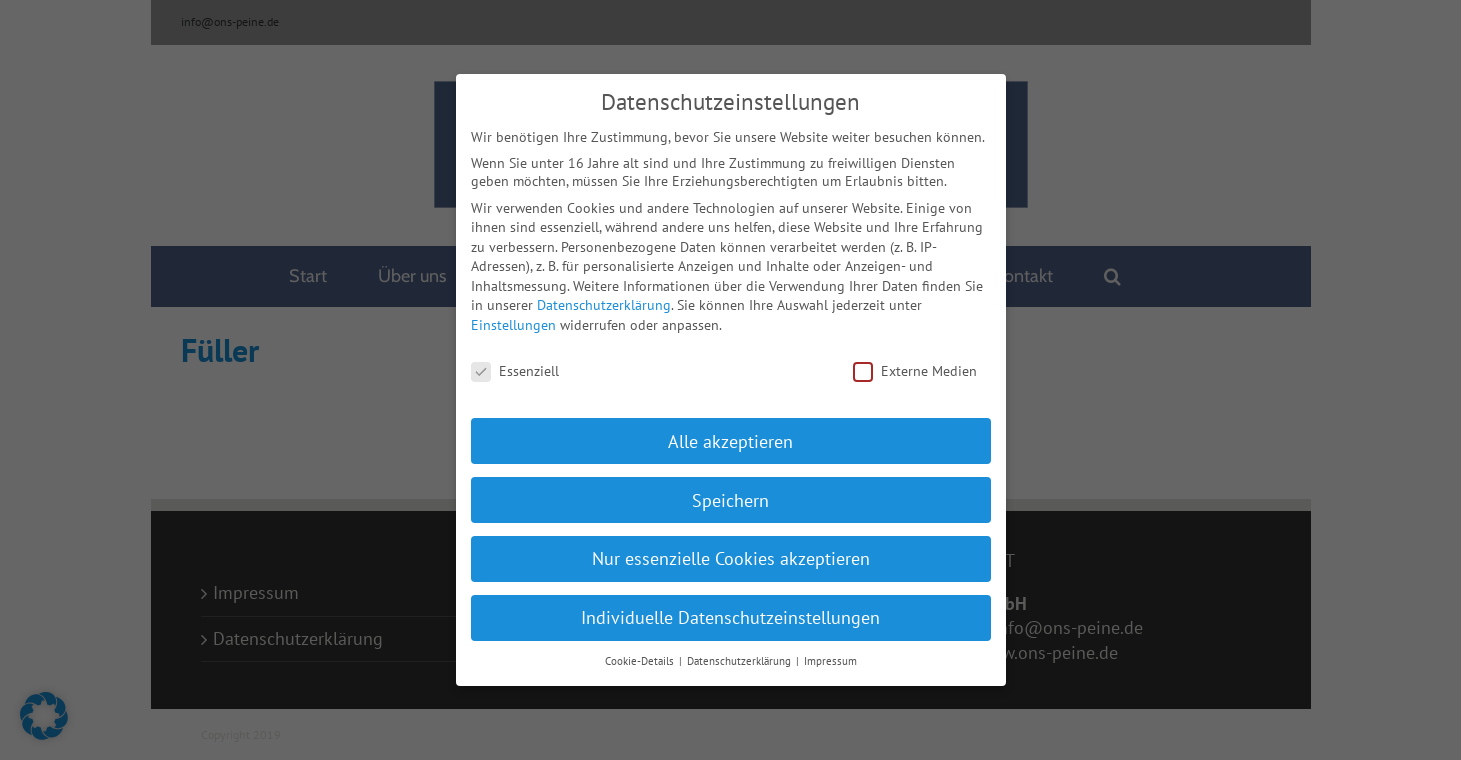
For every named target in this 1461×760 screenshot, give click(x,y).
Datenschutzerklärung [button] (740, 653)
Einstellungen (513, 317)
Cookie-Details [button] (641, 653)
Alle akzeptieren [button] (730, 432)
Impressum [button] (830, 653)
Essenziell (515, 363)
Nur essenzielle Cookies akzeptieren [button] (731, 550)
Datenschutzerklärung (604, 297)
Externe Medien (915, 363)
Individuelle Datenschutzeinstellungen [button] (730, 609)
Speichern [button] (730, 491)
